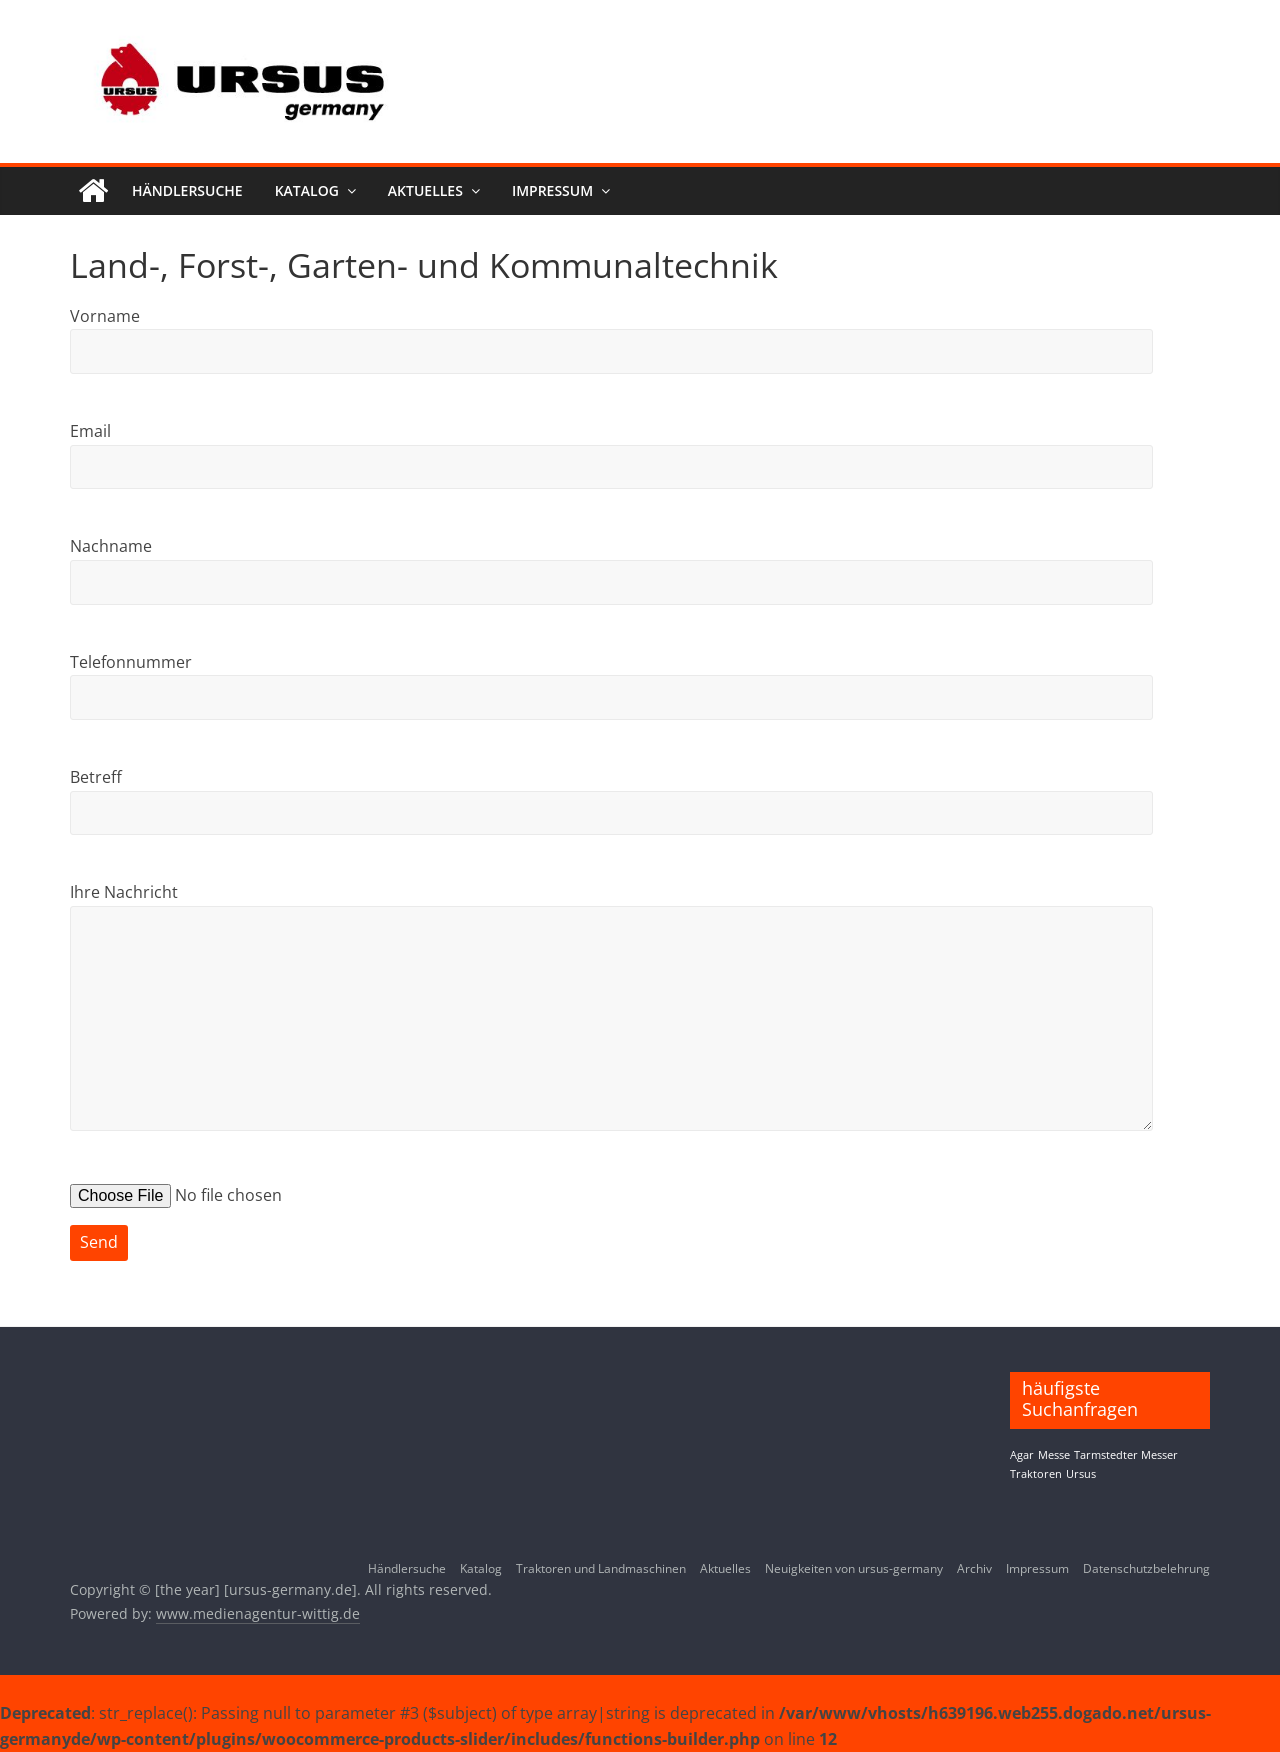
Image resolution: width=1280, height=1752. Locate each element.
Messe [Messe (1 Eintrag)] (1054, 1455)
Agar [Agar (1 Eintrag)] (1022, 1455)
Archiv (974, 1568)
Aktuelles (425, 190)
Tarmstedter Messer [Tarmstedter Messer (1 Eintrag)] (1126, 1455)
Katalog (307, 190)
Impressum (552, 190)
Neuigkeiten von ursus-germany (854, 1568)
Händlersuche (187, 190)
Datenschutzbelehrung (1146, 1568)
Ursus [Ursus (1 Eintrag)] (1081, 1474)
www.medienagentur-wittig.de (258, 1613)
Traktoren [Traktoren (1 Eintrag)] (1036, 1474)
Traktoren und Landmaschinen (601, 1568)
